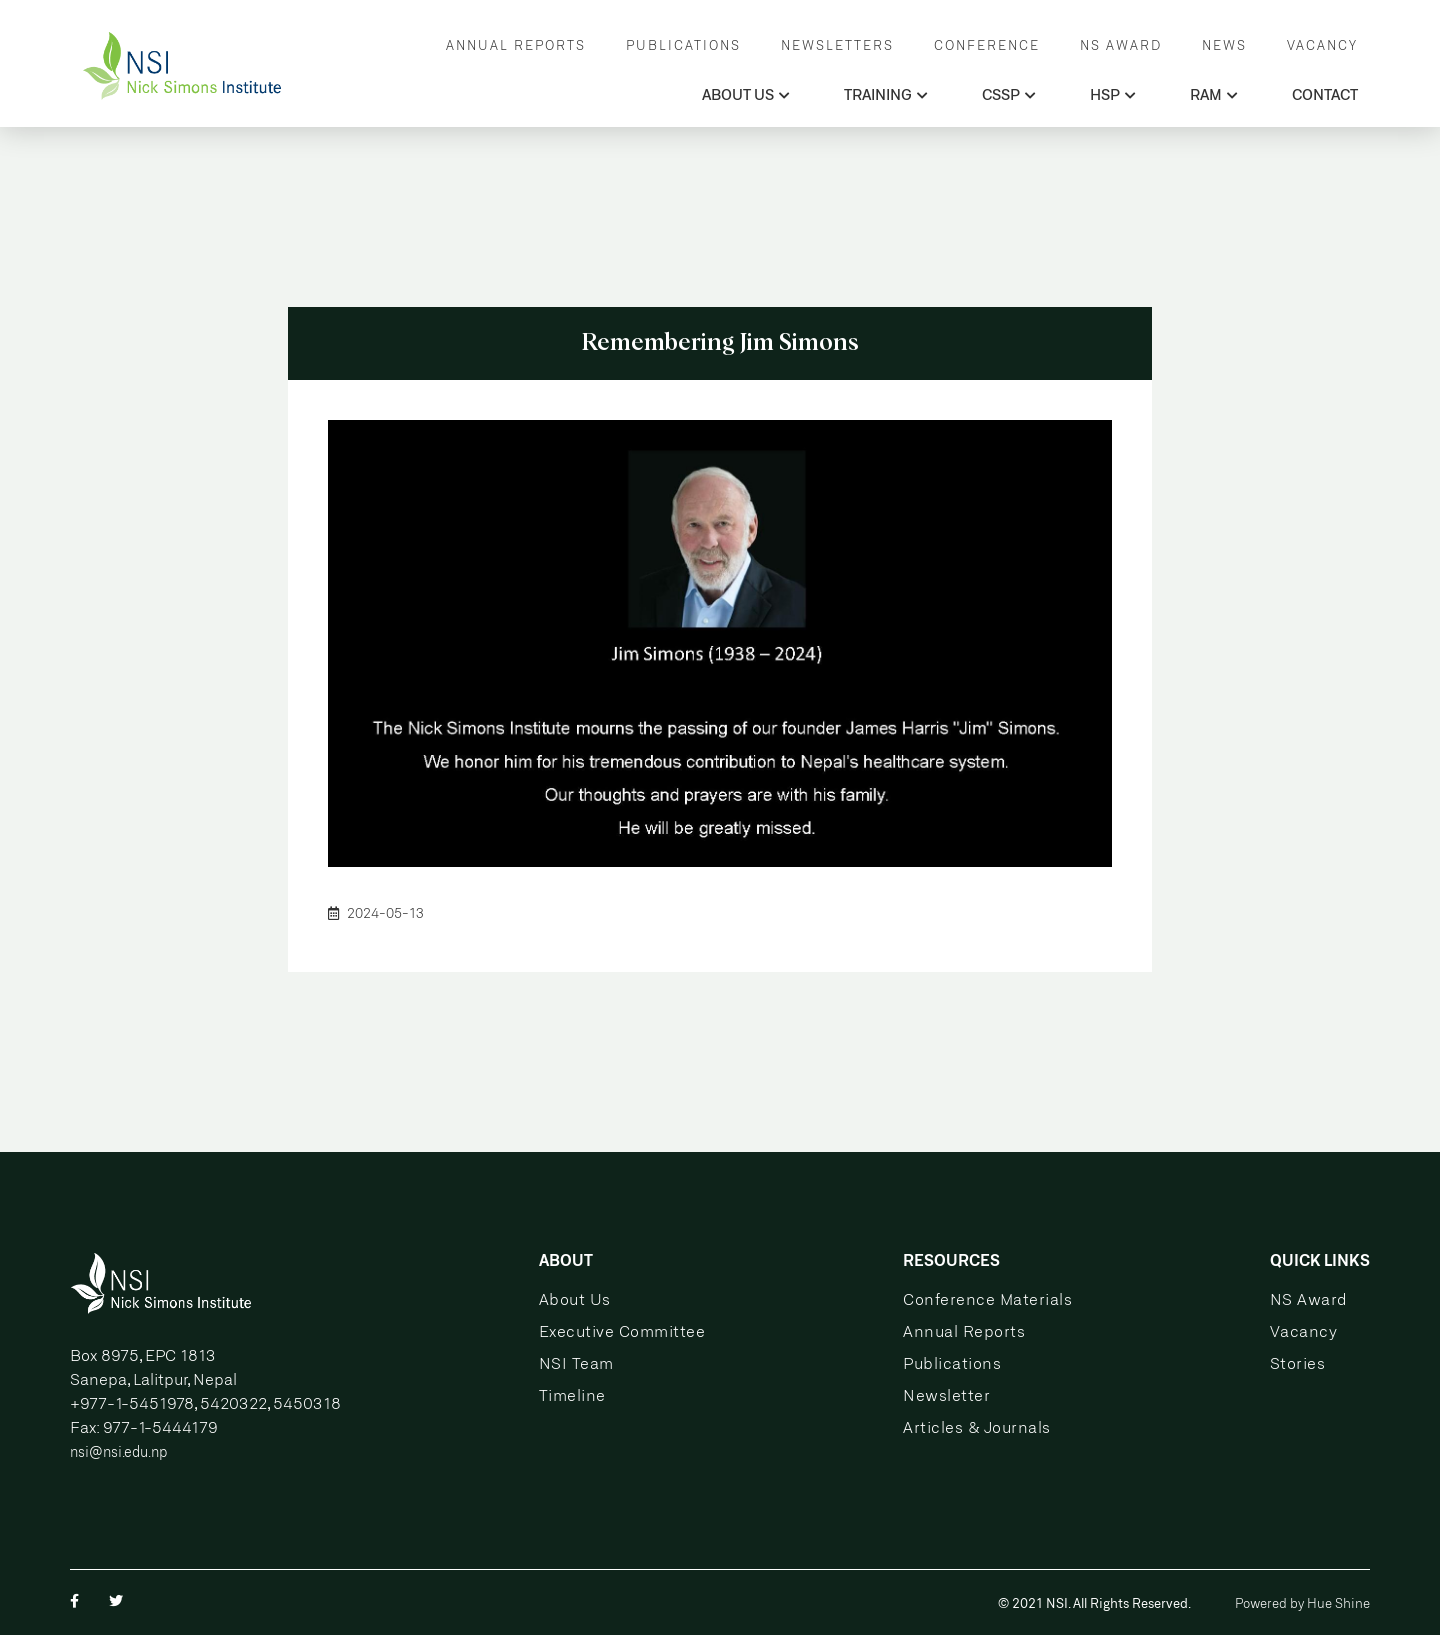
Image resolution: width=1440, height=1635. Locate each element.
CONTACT (1325, 96)
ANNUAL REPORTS (516, 46)
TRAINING (886, 96)
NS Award (1309, 1300)
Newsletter (946, 1396)
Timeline (572, 1396)
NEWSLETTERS (837, 46)
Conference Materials (987, 1300)
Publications (952, 1364)
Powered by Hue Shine (1302, 1604)
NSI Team (576, 1364)
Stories (1298, 1364)
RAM (1214, 96)
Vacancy (1304, 1332)
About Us (575, 1300)
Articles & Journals (977, 1428)
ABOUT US (746, 96)
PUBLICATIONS (683, 46)
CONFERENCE (987, 46)
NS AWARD (1121, 46)
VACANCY (1322, 46)
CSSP (1009, 96)
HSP (1113, 96)
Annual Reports (964, 1332)
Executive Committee (622, 1332)
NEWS (1224, 46)
